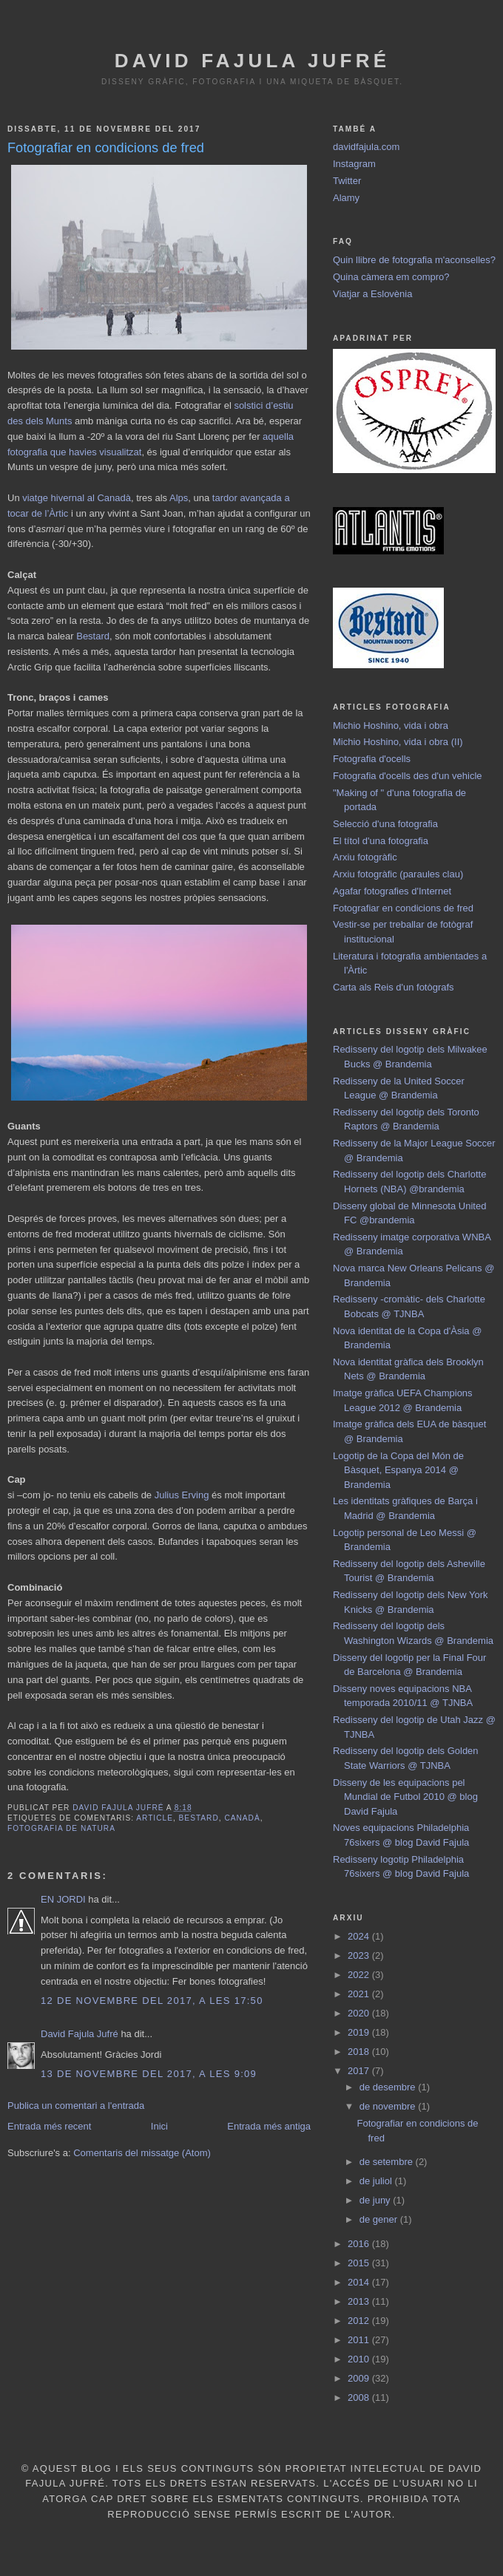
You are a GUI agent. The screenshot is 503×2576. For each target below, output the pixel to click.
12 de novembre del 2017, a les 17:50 (152, 2000)
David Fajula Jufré (252, 61)
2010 (360, 2359)
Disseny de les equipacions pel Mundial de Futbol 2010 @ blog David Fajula (405, 1797)
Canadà (242, 1818)
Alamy (346, 197)
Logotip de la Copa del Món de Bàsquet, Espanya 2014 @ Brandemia (398, 1470)
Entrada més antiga (269, 2126)
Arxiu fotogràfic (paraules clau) (398, 874)
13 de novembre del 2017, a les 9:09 (149, 2073)
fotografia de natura (61, 1828)
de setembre (387, 2161)
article (154, 1818)
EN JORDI (63, 1899)
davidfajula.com (366, 146)
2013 (360, 2301)
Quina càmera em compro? (391, 276)
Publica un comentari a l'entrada (75, 2105)
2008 (360, 2397)
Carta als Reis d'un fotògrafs (393, 987)
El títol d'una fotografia (380, 840)
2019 (360, 2032)
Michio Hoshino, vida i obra (390, 725)
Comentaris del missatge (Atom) (142, 2152)
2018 (360, 2051)
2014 (360, 2282)
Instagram (354, 163)
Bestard (92, 636)
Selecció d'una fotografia (385, 823)
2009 (360, 2378)
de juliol (377, 2180)
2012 (360, 2320)
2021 (360, 1993)
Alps (178, 497)
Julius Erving (182, 1495)
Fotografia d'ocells (372, 758)
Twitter (347, 180)
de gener (379, 2219)
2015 (360, 2263)
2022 (360, 1974)
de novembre (389, 2106)
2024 (360, 1936)
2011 (360, 2339)
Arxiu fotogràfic (365, 857)
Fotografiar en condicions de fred (403, 908)
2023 (360, 1955)
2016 (360, 2243)
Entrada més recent (49, 2126)
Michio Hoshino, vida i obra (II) (398, 741)
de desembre (389, 2087)
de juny (376, 2200)
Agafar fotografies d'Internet (392, 891)
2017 (360, 2070)
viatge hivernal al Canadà (76, 497)
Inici (159, 2126)
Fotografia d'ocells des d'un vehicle (407, 775)
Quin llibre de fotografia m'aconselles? (414, 259)
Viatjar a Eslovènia (372, 293)
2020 (360, 2013)
